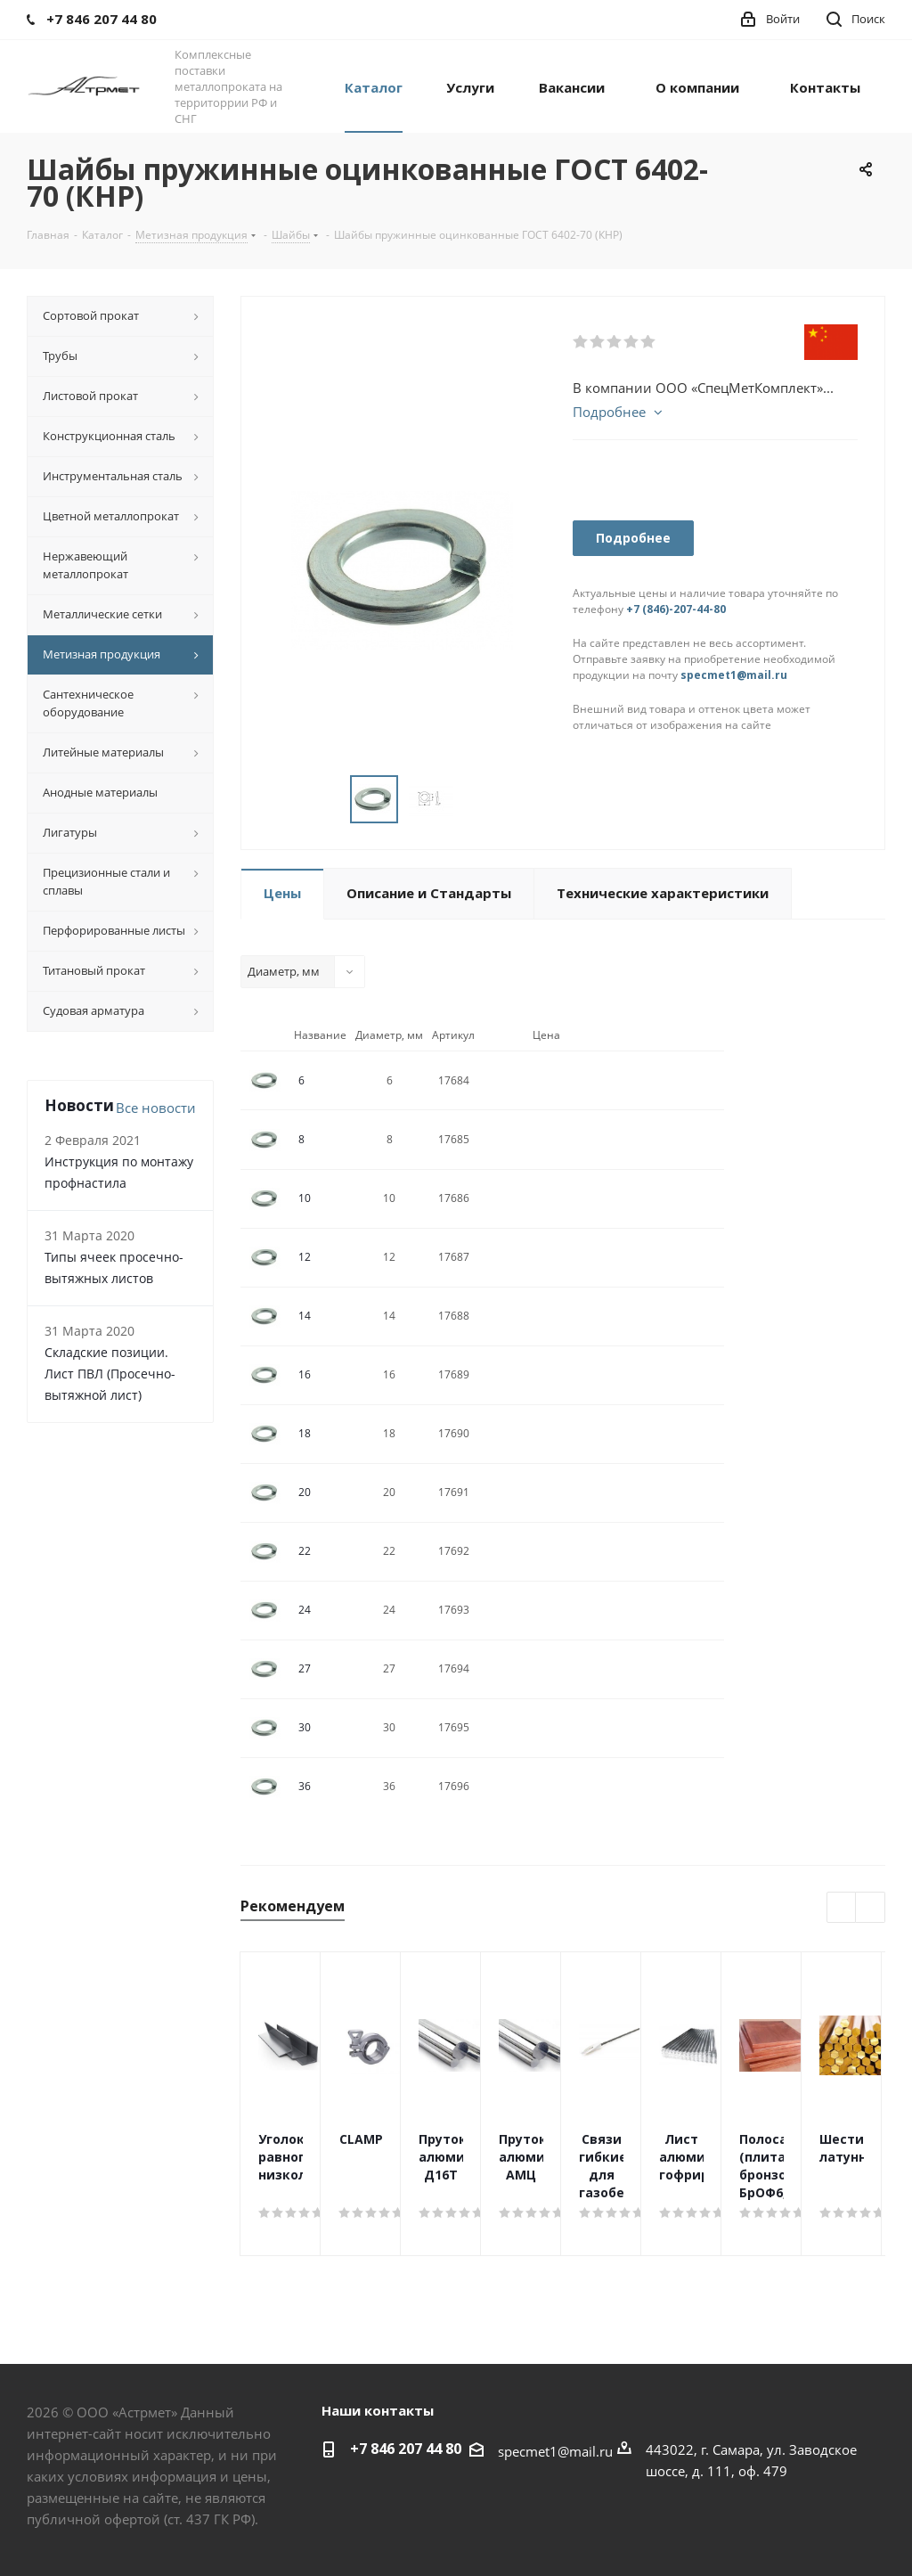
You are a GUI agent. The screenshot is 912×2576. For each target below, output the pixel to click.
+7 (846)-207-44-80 (676, 609)
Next (870, 1908)
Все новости (156, 1107)
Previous (842, 1908)
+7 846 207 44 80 (405, 2448)
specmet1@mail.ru (733, 675)
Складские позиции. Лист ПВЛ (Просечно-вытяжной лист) (110, 1373)
